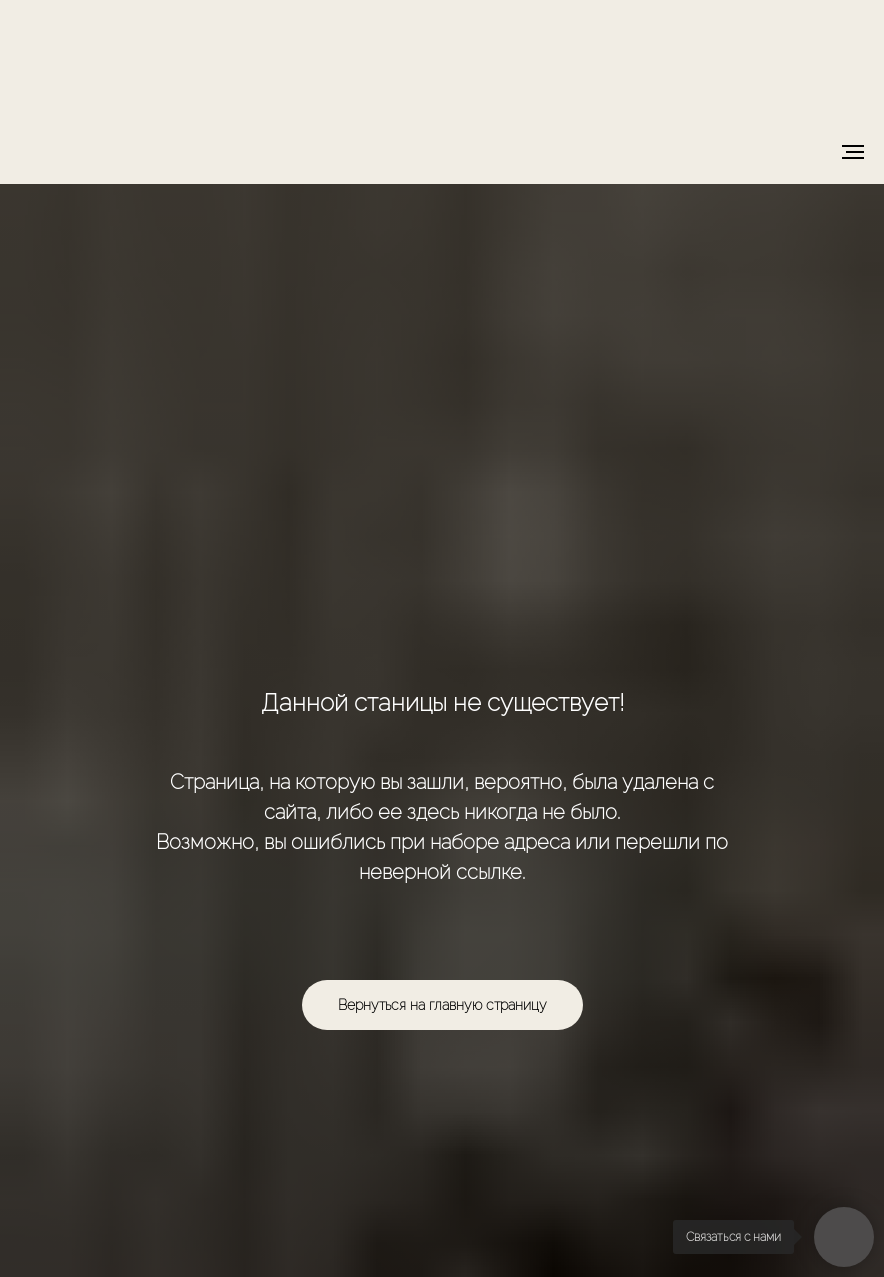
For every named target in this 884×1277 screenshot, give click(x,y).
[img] (442, 57)
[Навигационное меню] (853, 152)
